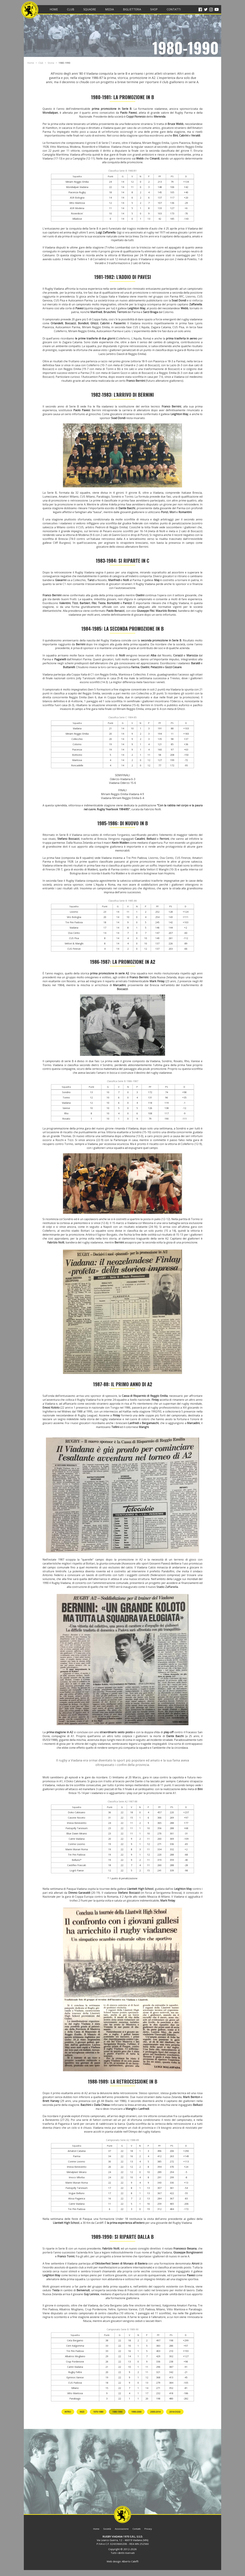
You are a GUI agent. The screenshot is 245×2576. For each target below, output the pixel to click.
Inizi (82, 2411)
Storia (51, 62)
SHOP (154, 9)
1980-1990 (117, 2411)
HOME (54, 9)
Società (107, 2528)
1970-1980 (98, 2411)
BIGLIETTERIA (132, 9)
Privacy (148, 2528)
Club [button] (70, 9)
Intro (68, 2411)
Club (40, 62)
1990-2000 (136, 2411)
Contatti (137, 2528)
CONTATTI (174, 9)
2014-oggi (174, 2411)
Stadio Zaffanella (167, 1587)
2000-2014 (155, 2411)
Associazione (122, 2528)
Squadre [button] (89, 9)
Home (30, 62)
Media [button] (109, 9)
